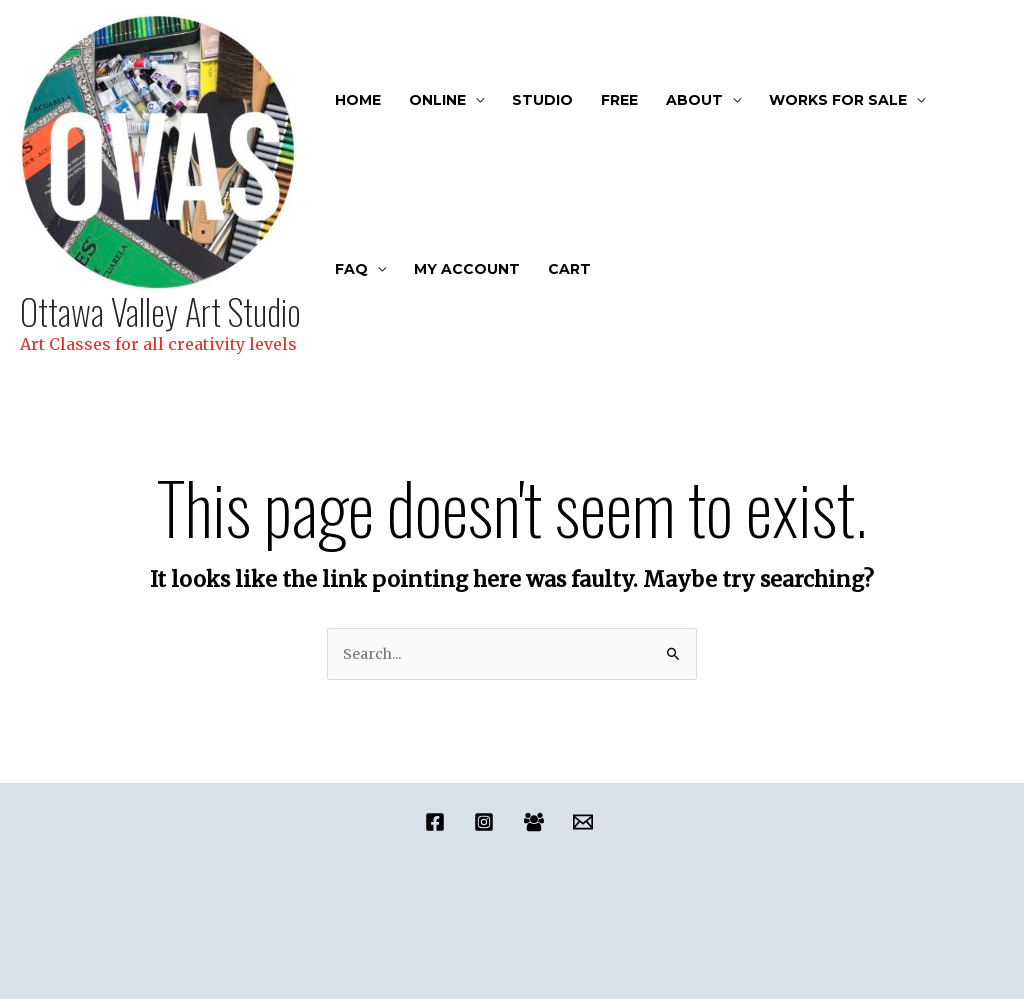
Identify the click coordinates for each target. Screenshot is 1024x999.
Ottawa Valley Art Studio (160, 311)
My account (467, 269)
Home (358, 100)
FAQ (351, 269)
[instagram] (487, 822)
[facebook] (438, 822)
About (694, 100)
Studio (542, 100)
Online (437, 100)
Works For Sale (838, 100)
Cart (569, 269)
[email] (585, 822)
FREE (619, 100)
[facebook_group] (536, 822)
